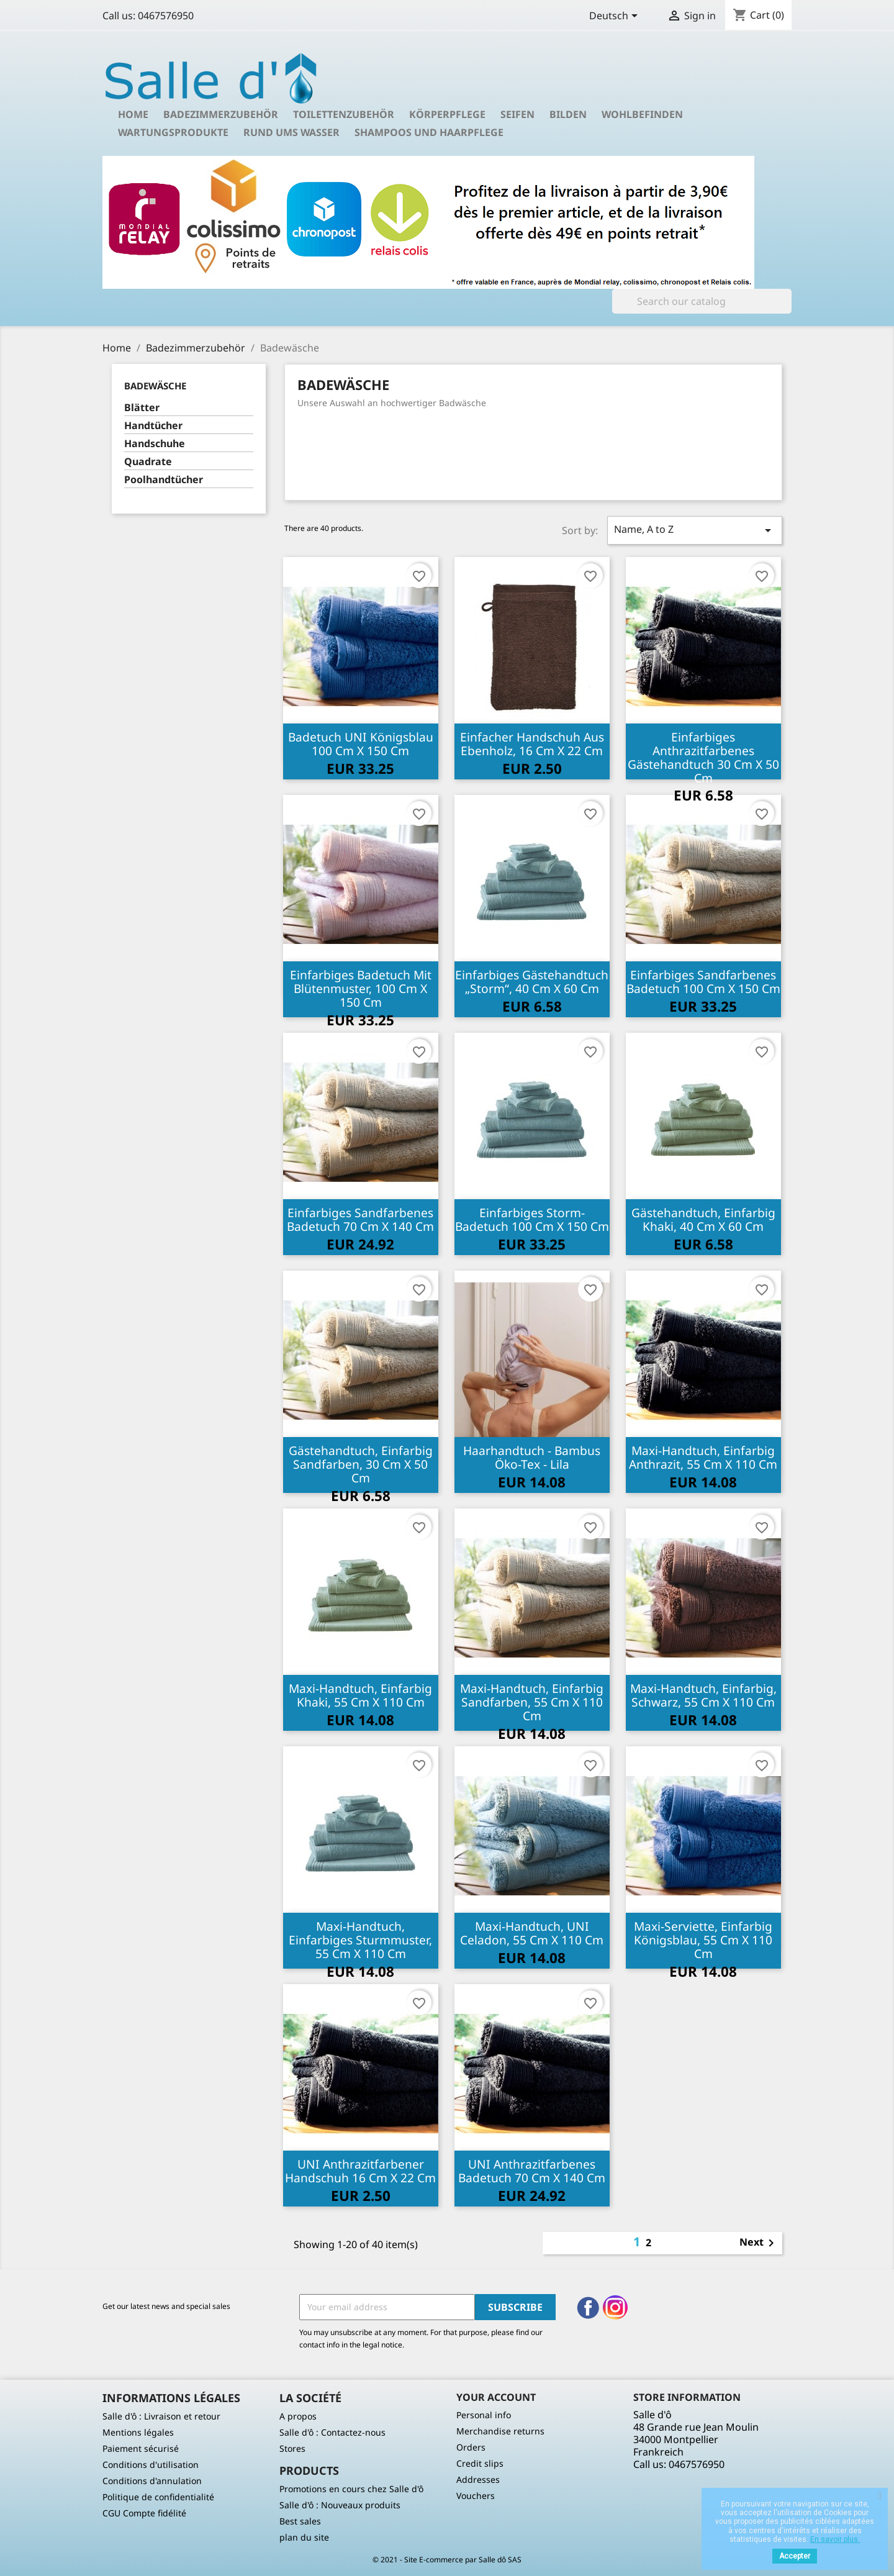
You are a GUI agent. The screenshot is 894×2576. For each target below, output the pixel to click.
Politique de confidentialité (158, 2497)
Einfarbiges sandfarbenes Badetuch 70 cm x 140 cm (360, 1219)
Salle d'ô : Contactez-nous (332, 2432)
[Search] (702, 301)
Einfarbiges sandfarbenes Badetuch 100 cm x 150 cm (703, 981)
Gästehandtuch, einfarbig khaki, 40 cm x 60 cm (703, 1219)
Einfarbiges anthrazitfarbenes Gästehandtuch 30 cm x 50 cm (703, 757)
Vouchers (475, 2495)
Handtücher (153, 425)
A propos (298, 2416)
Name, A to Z (694, 530)
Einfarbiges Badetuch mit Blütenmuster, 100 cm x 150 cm (360, 988)
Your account (496, 2397)
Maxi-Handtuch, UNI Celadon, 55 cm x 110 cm (531, 1933)
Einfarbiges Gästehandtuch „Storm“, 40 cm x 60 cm (531, 981)
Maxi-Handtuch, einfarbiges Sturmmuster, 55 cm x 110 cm (360, 1940)
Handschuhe (154, 443)
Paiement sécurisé (140, 2448)
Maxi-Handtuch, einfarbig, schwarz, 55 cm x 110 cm (703, 1695)
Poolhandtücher (163, 479)
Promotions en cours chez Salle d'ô (351, 2489)
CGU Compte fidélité (144, 2513)
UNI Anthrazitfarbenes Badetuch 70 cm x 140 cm (531, 2171)
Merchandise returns (500, 2431)
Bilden (568, 114)
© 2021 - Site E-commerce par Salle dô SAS (447, 2559)
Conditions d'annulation (152, 2481)
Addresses (478, 2479)
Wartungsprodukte (173, 132)
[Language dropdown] (615, 16)
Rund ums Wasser (291, 132)
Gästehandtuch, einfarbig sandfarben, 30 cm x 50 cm (361, 1464)
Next (759, 2243)
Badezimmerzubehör (220, 114)
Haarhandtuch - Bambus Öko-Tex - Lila (531, 1457)
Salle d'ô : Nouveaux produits (339, 2505)
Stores (292, 2448)
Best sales (300, 2521)
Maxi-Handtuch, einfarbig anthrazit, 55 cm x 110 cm (703, 1457)
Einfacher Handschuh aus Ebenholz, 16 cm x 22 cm (532, 743)
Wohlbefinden (642, 114)
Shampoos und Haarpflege (428, 132)
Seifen (517, 114)
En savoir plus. (835, 2539)
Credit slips (479, 2463)
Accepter (794, 2556)
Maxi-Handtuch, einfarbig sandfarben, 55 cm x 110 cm (531, 1702)
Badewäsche (155, 385)
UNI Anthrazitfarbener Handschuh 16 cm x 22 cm (360, 2171)
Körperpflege (447, 114)
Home (133, 114)
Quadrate (148, 461)
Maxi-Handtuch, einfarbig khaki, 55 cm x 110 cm (360, 1695)
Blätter (142, 407)
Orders (470, 2447)
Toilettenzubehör (343, 114)
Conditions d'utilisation (150, 2464)
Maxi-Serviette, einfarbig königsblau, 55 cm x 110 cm (703, 1940)
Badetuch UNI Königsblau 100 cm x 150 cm (360, 743)
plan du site (304, 2537)
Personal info (483, 2415)
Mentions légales (138, 2432)
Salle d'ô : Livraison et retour (161, 2416)
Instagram (615, 2307)
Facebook (588, 2307)
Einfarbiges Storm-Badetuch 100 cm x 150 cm (532, 1219)
